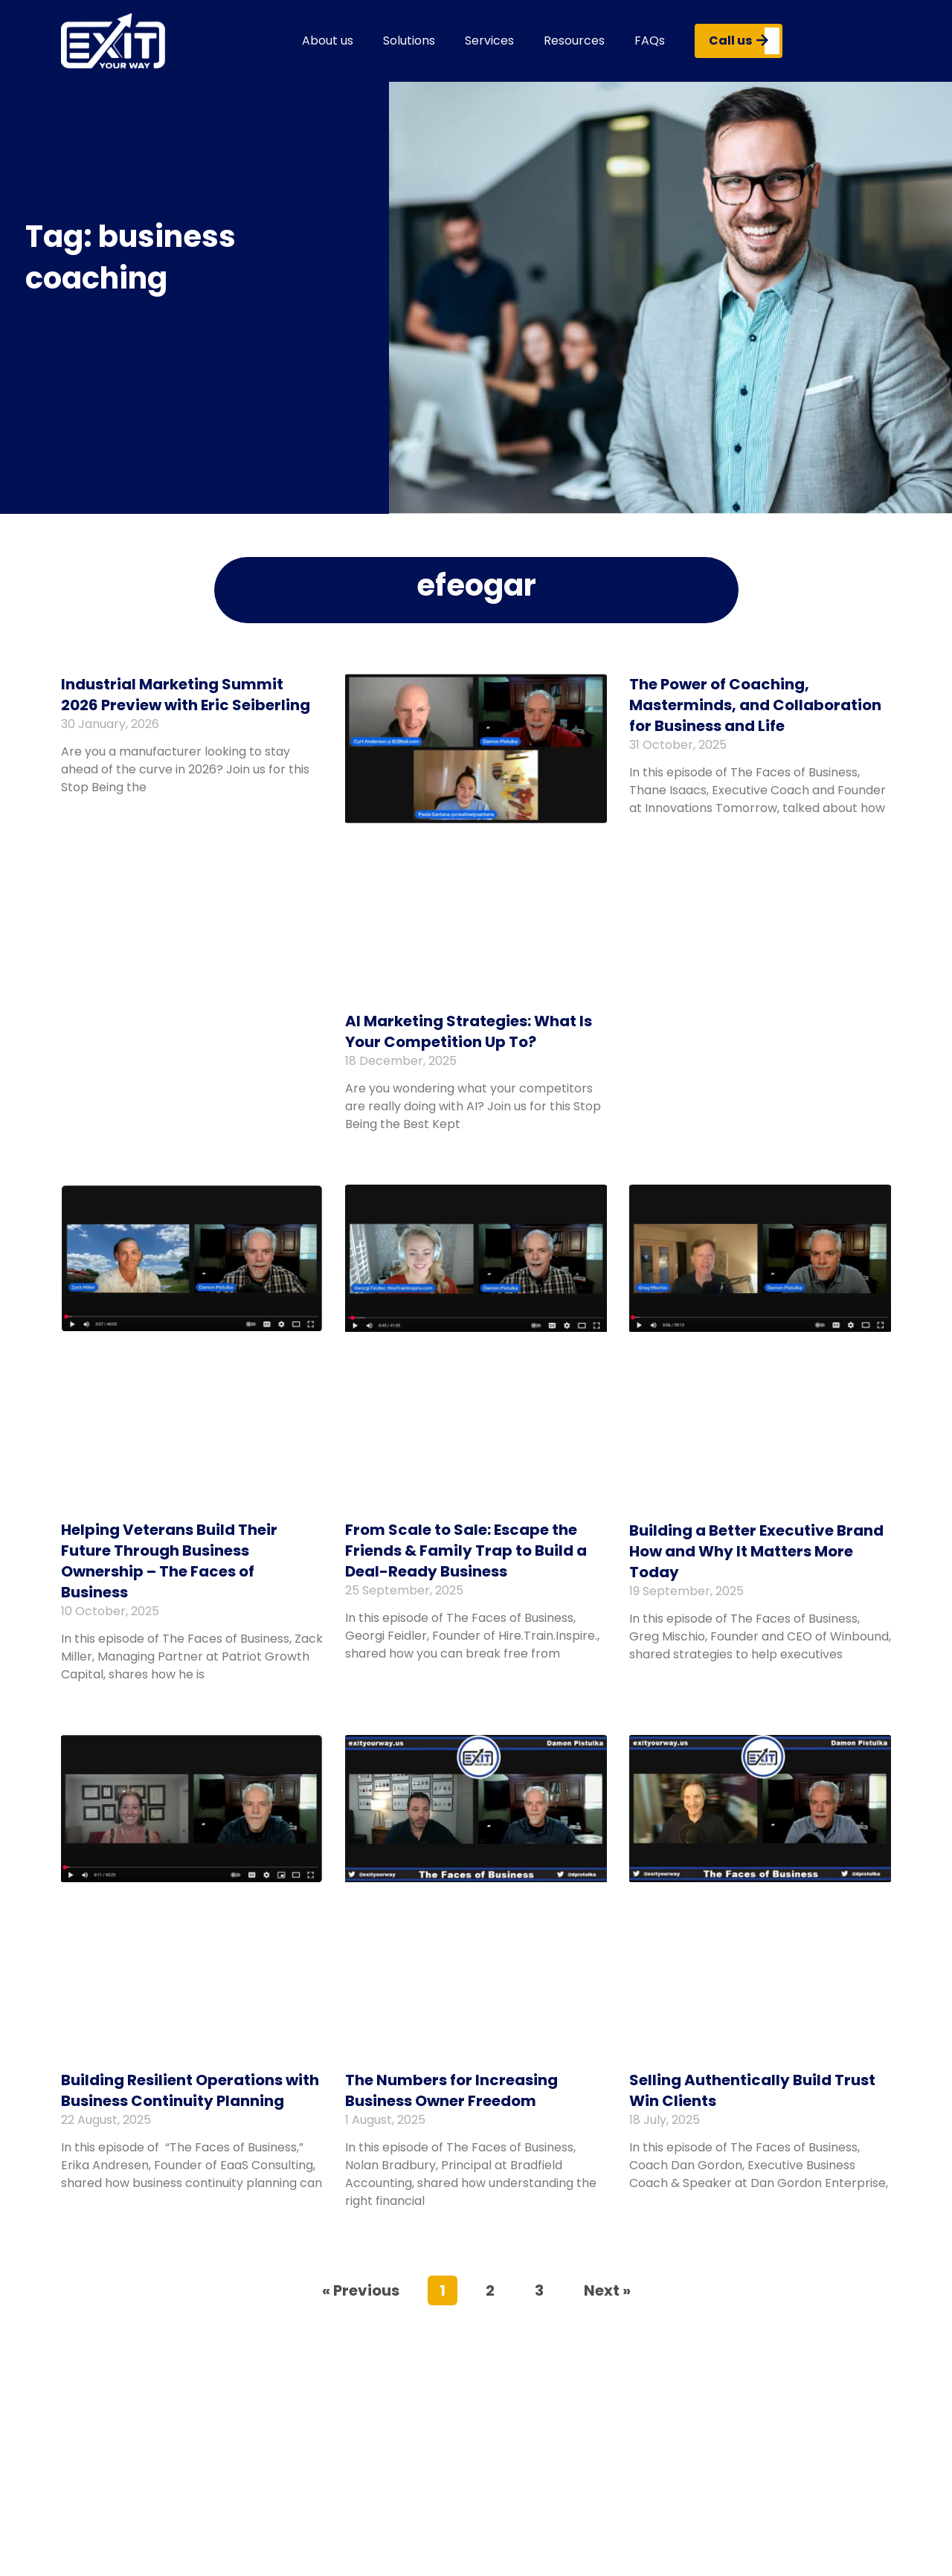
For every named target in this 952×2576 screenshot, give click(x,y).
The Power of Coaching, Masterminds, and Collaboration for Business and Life (755, 705)
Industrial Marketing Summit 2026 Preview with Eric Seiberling (185, 694)
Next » (607, 2290)
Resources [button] (574, 40)
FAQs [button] (649, 40)
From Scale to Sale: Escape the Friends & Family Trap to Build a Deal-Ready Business (466, 1550)
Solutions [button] (409, 40)
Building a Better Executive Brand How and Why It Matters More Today (756, 1551)
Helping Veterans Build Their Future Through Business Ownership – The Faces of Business (169, 1561)
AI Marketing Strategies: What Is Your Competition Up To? (468, 1031)
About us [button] (327, 40)
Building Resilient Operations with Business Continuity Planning (190, 2090)
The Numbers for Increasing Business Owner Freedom (451, 2090)
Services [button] (489, 40)
